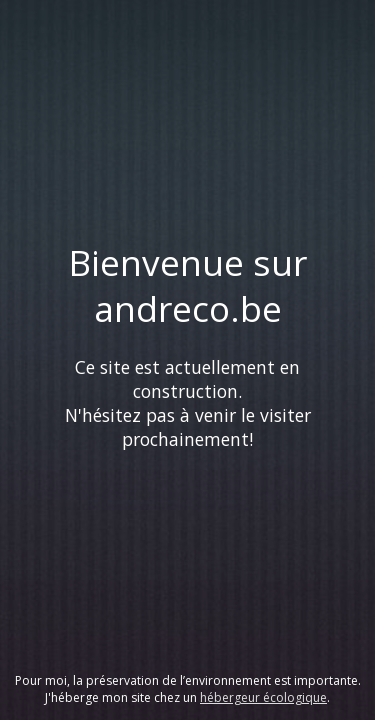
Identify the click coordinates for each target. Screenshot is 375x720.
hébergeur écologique (263, 697)
